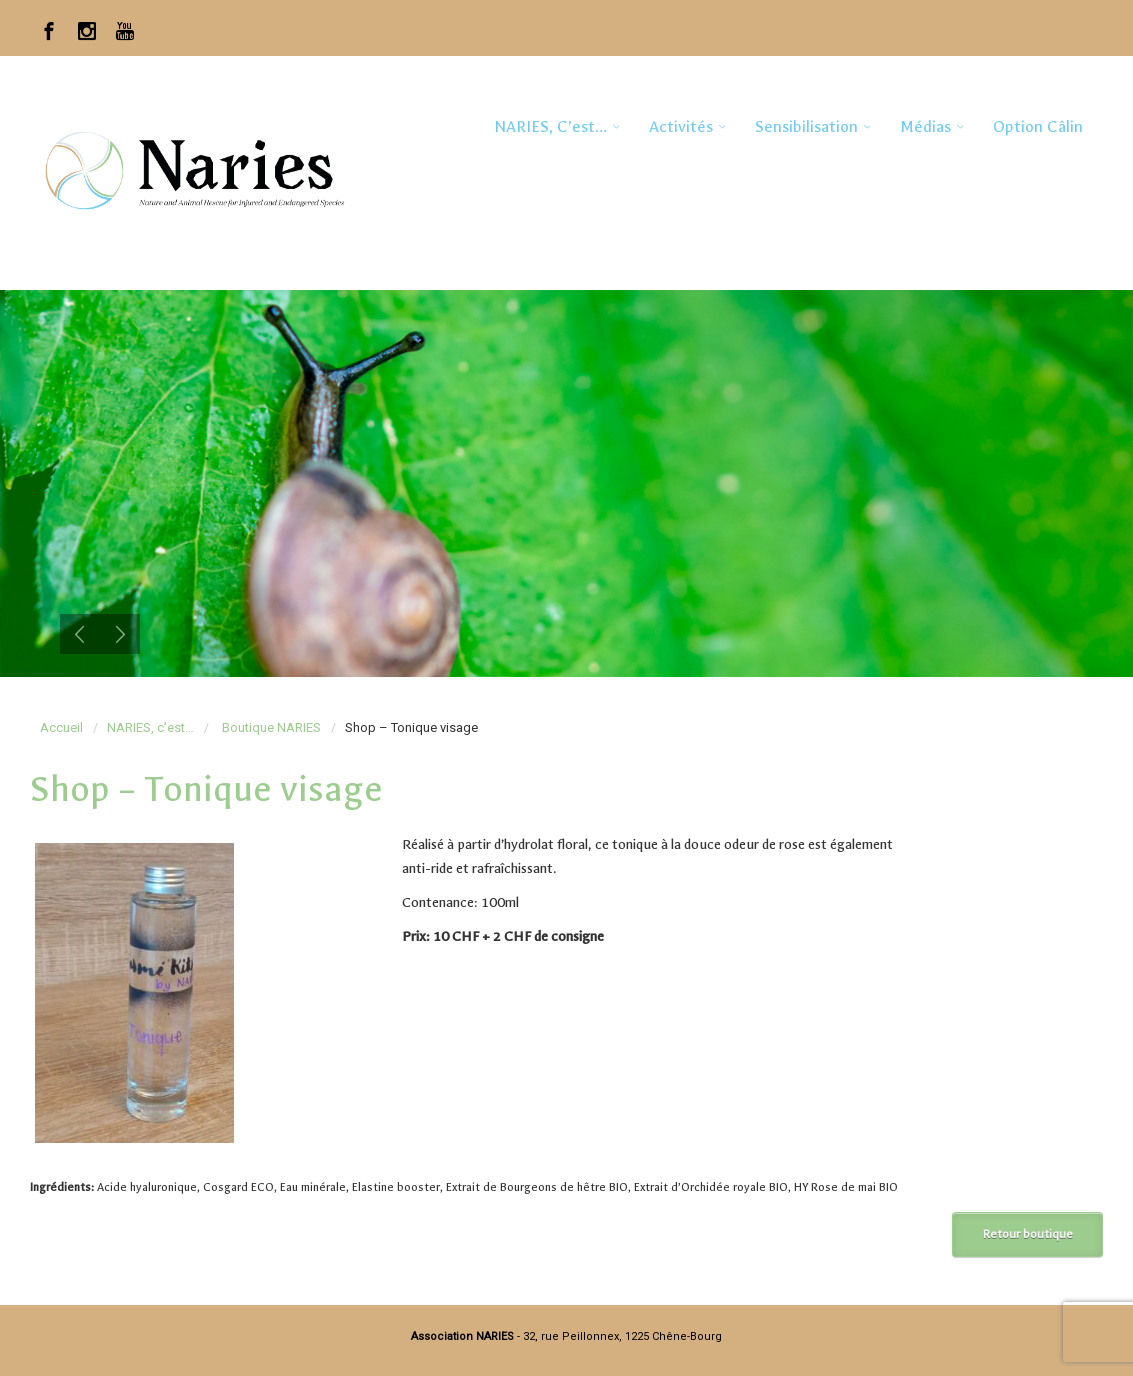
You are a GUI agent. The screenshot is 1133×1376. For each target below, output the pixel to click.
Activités (681, 126)
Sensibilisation (806, 126)
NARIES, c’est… (550, 126)
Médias (925, 126)
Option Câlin (1038, 126)
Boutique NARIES (271, 727)
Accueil (61, 727)
